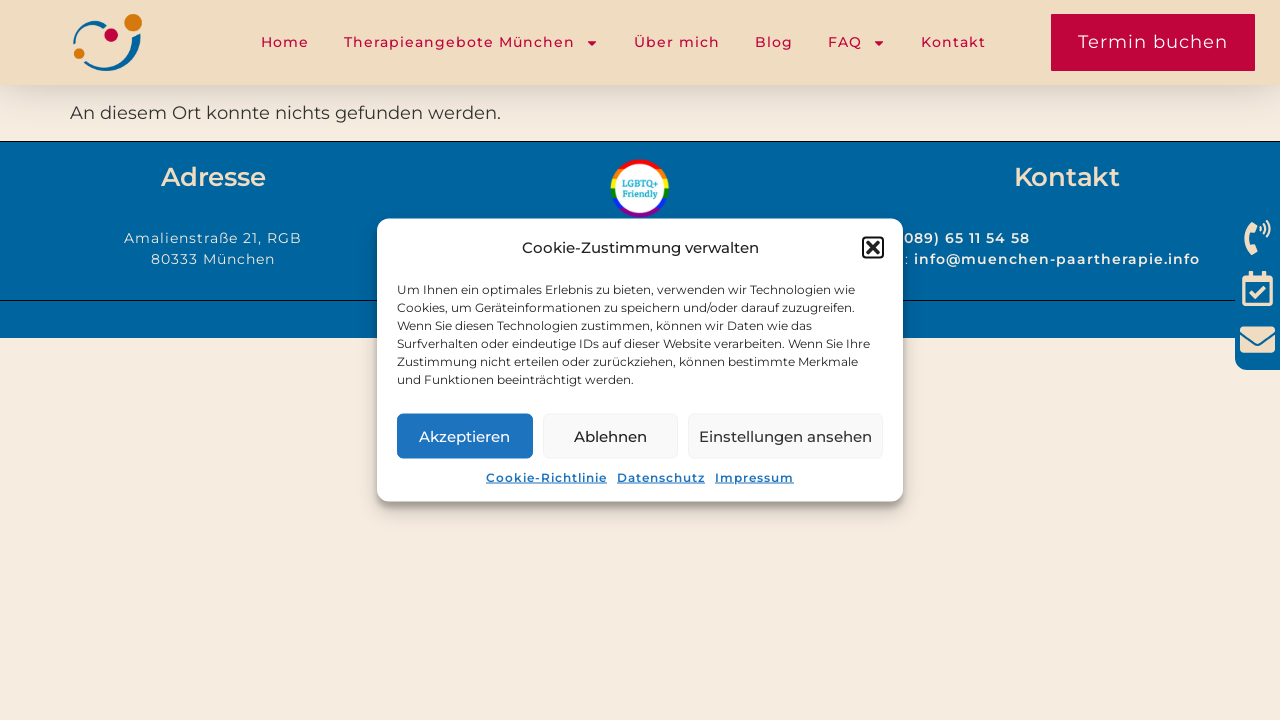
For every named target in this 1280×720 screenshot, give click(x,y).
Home (285, 42)
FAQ (857, 43)
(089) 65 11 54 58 (964, 238)
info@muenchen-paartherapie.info (1057, 259)
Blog (774, 42)
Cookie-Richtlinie (546, 477)
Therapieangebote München (471, 43)
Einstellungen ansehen (785, 435)
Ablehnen (610, 435)
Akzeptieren (464, 435)
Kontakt (953, 42)
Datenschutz (661, 477)
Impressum (754, 477)
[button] (873, 247)
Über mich (677, 42)
